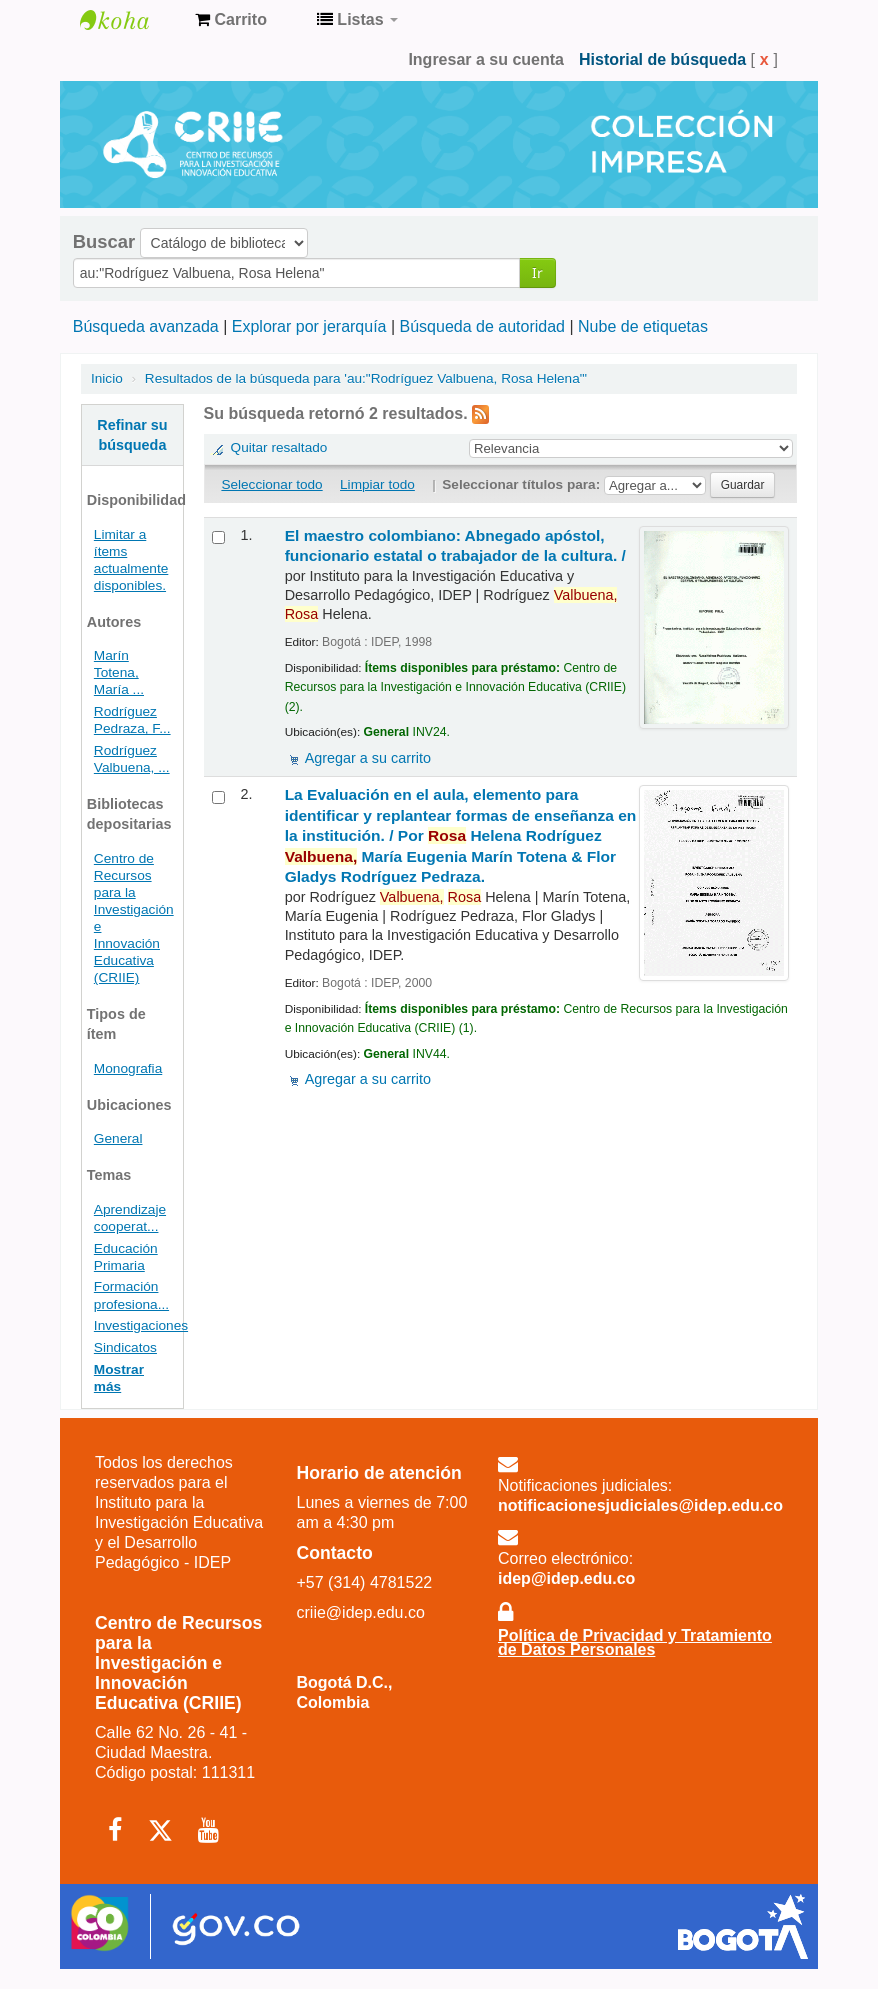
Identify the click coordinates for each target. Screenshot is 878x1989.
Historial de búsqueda (662, 59)
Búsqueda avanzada (146, 326)
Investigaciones (141, 1325)
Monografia (128, 1068)
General (118, 1138)
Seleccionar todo (271, 484)
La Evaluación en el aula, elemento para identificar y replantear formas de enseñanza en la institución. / (461, 835)
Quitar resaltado (279, 447)
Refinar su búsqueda (132, 435)
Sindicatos (125, 1347)
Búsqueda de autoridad (482, 326)
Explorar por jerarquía (309, 326)
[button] (231, 20)
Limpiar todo (377, 484)
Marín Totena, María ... (119, 672)
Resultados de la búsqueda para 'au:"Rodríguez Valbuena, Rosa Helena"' (366, 378)
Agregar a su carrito (368, 758)
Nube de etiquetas (643, 326)
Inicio (107, 378)
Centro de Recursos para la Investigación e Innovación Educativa (130, 20)
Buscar (104, 242)
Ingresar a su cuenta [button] (486, 59)
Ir (537, 272)
